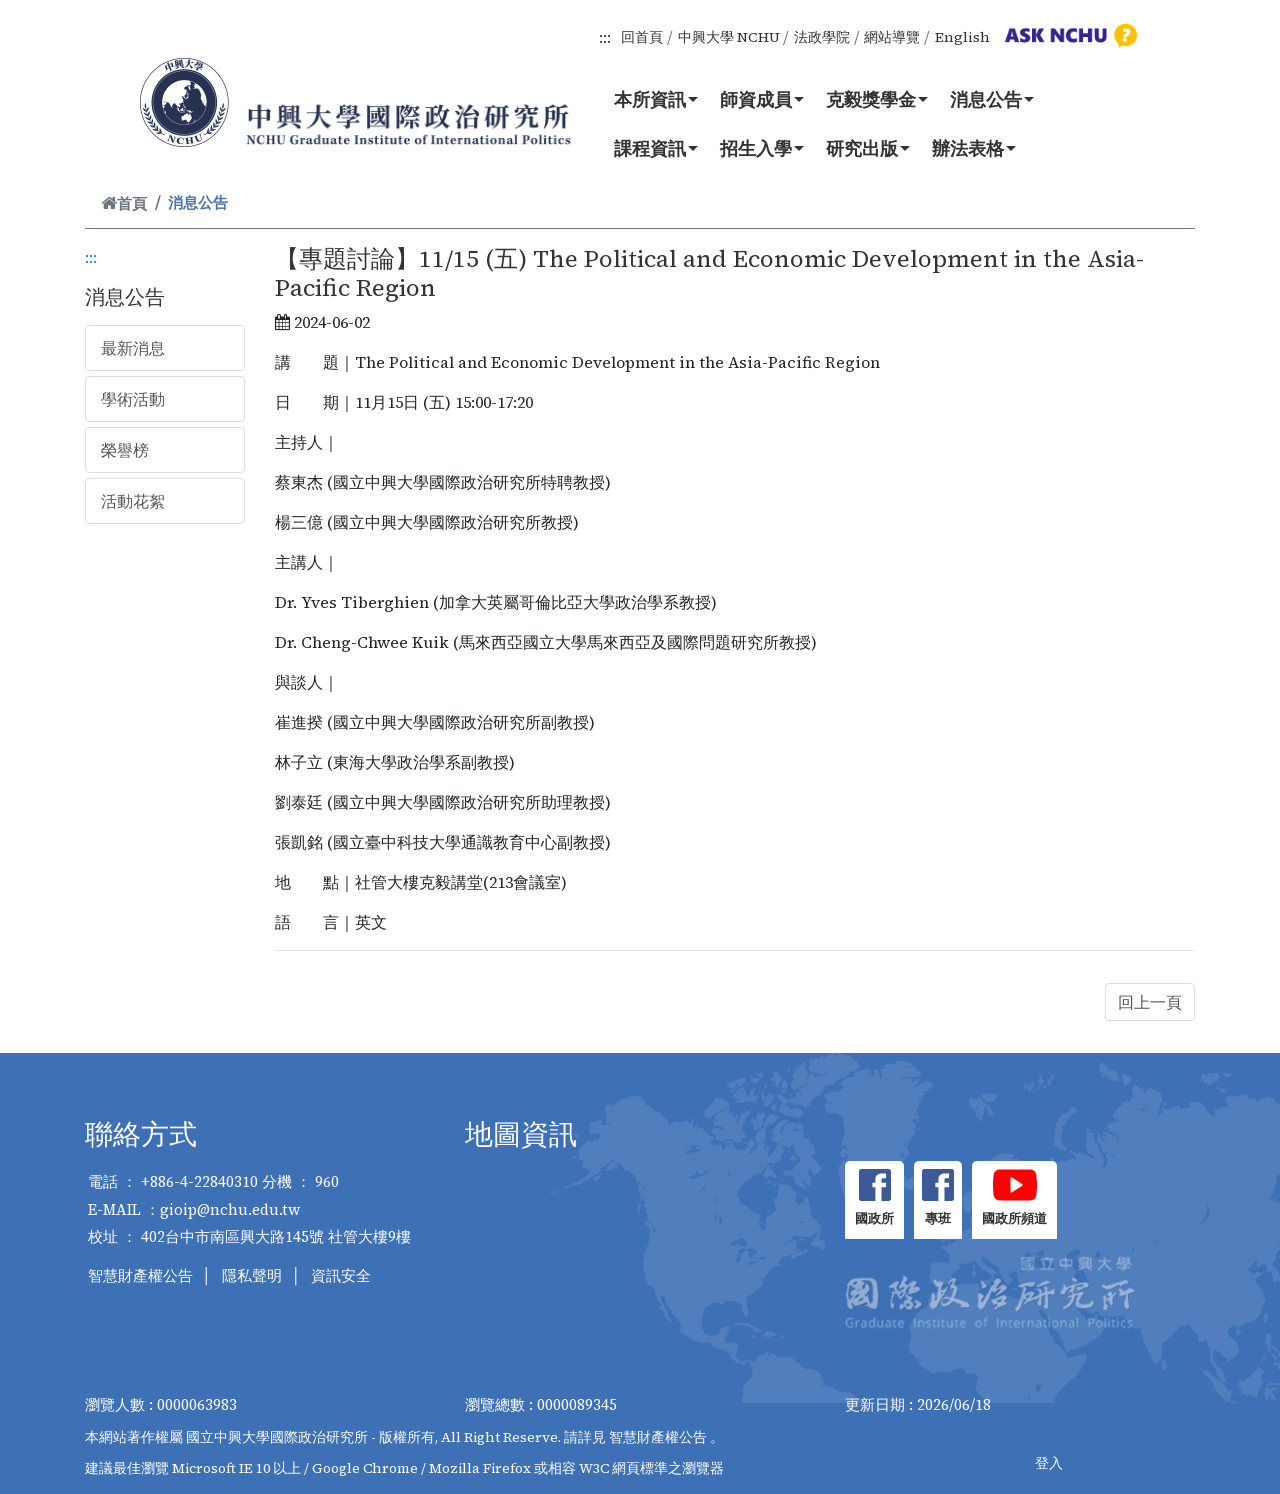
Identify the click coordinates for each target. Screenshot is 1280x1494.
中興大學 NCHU (729, 37)
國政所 (874, 1218)
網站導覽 (892, 37)
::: (605, 37)
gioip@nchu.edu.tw (230, 1209)
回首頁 (642, 37)
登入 (1049, 1463)
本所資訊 (656, 99)
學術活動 (133, 399)
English (962, 37)
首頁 (124, 203)
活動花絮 (133, 501)
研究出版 (868, 148)
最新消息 (133, 348)
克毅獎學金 (877, 99)
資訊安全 (341, 1275)
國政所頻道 (1014, 1218)
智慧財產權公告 (140, 1275)
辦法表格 (974, 148)
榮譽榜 (125, 450)
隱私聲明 (252, 1275)
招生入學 (762, 148)
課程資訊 (656, 148)
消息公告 (992, 99)
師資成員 (762, 99)
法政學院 (822, 37)
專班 (938, 1218)
